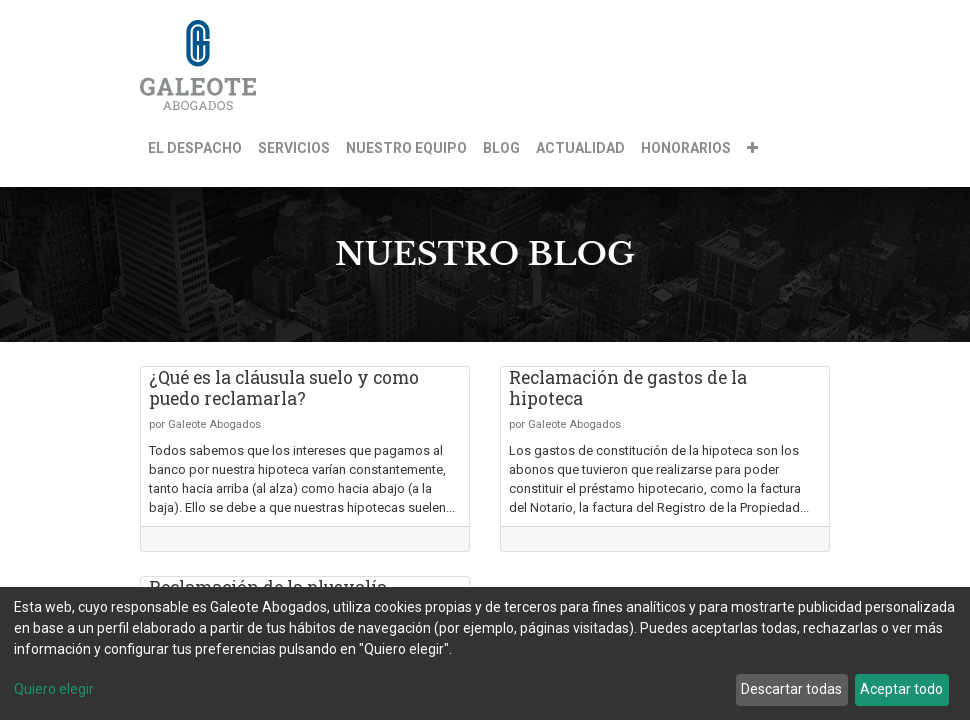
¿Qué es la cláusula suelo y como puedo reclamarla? (284, 388)
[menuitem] (195, 148)
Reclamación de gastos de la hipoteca (628, 388)
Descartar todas (791, 689)
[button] (752, 148)
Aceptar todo (901, 689)
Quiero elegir (54, 689)
